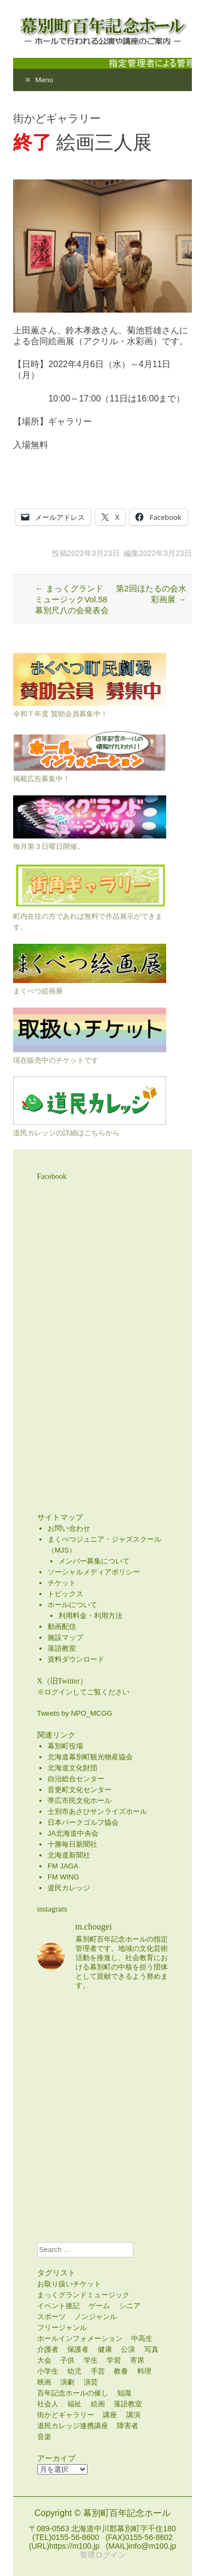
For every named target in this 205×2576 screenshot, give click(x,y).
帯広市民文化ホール (80, 1800)
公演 (128, 2349)
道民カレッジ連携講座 (72, 2426)
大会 (44, 2360)
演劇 (67, 2382)
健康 (105, 2349)
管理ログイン (103, 2554)
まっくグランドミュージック (83, 2295)
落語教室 (62, 1648)
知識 (124, 2393)
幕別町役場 (65, 1746)
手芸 (98, 2371)
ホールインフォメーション (79, 2338)
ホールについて (72, 1605)
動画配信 (62, 1626)
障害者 (127, 2426)
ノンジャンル (95, 2317)
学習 (114, 2360)
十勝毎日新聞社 (72, 1844)
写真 (151, 2349)
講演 (133, 2415)
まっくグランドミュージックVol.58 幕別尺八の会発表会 (72, 599)
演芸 (91, 2382)
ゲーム (99, 2306)
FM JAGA (63, 1866)
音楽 (44, 2437)
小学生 (47, 2371)
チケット (62, 1583)
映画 (44, 2382)
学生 (91, 2360)
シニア (129, 2306)
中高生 (142, 2338)
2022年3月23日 (93, 553)
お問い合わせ (69, 1528)
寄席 (137, 2360)
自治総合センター (76, 1779)
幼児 (74, 2371)
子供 (67, 2360)
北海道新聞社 (69, 1855)
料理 (144, 2371)
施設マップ (65, 1637)
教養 (121, 2371)
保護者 (78, 2349)
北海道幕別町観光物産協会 (90, 1757)
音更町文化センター (80, 1790)
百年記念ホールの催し (72, 2393)
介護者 (47, 2349)
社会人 (47, 2404)
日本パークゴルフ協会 (83, 1822)
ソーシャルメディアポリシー (94, 1572)
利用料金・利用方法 (90, 1616)
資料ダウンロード (76, 1659)
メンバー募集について (94, 1561)
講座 (110, 2415)
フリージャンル (62, 2327)
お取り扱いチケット (69, 2284)
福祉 (74, 2404)
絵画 (98, 2404)
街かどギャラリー (65, 2415)
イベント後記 (58, 2306)
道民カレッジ (69, 1888)
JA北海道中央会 (73, 1833)
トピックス (65, 1594)
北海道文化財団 (72, 1768)
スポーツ (51, 2317)
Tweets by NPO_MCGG (75, 1713)
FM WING (63, 1877)
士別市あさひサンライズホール (97, 1811)
